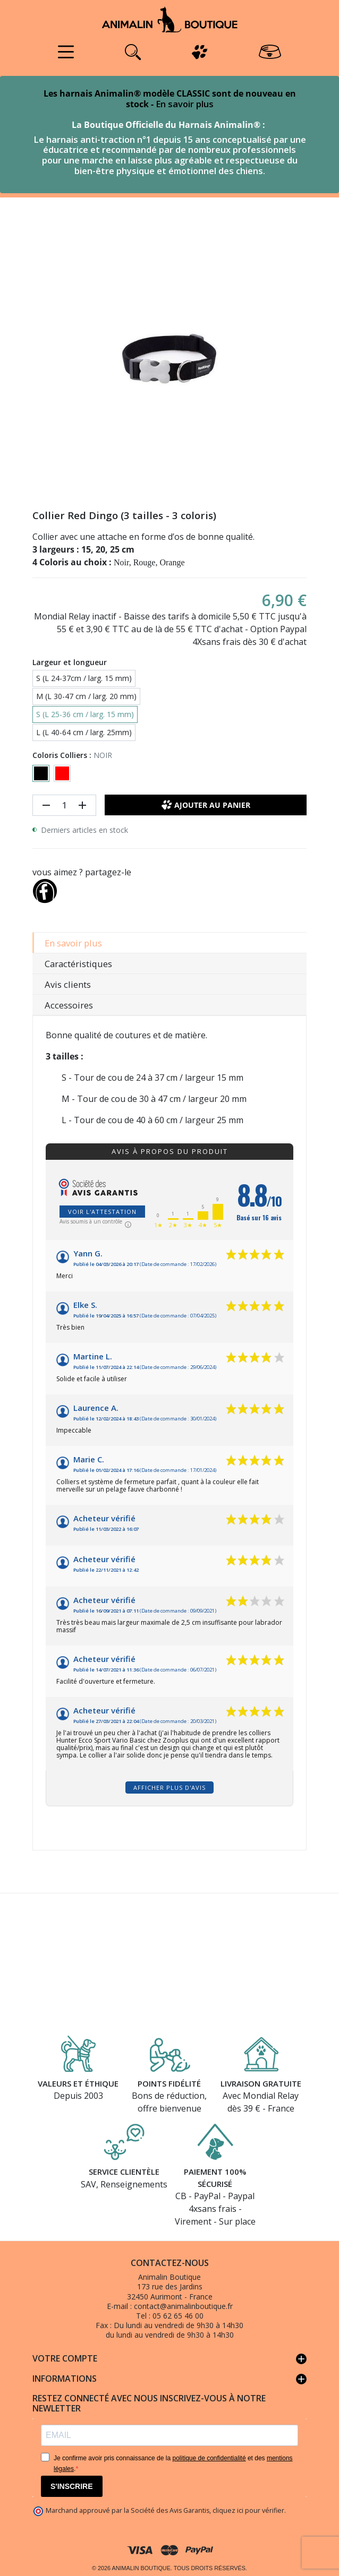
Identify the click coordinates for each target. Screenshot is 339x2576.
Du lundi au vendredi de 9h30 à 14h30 (178, 2325)
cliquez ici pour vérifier (248, 2510)
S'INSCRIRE (71, 2486)
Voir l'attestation (102, 1212)
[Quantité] (64, 805)
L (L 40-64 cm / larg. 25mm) (84, 732)
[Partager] (44, 889)
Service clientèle (124, 2171)
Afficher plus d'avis (169, 1787)
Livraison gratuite (261, 2083)
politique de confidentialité (208, 2458)
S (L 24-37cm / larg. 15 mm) (84, 678)
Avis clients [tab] (68, 984)
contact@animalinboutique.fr (183, 2306)
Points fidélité (169, 2083)
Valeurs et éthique (78, 2083)
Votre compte (169, 2359)
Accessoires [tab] (69, 1005)
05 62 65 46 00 (178, 2316)
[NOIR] (40, 773)
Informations (169, 2379)
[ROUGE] (62, 773)
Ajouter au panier (206, 804)
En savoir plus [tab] (73, 943)
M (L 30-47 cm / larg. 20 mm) (86, 696)
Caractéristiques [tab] (78, 964)
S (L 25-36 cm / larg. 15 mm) (85, 714)
